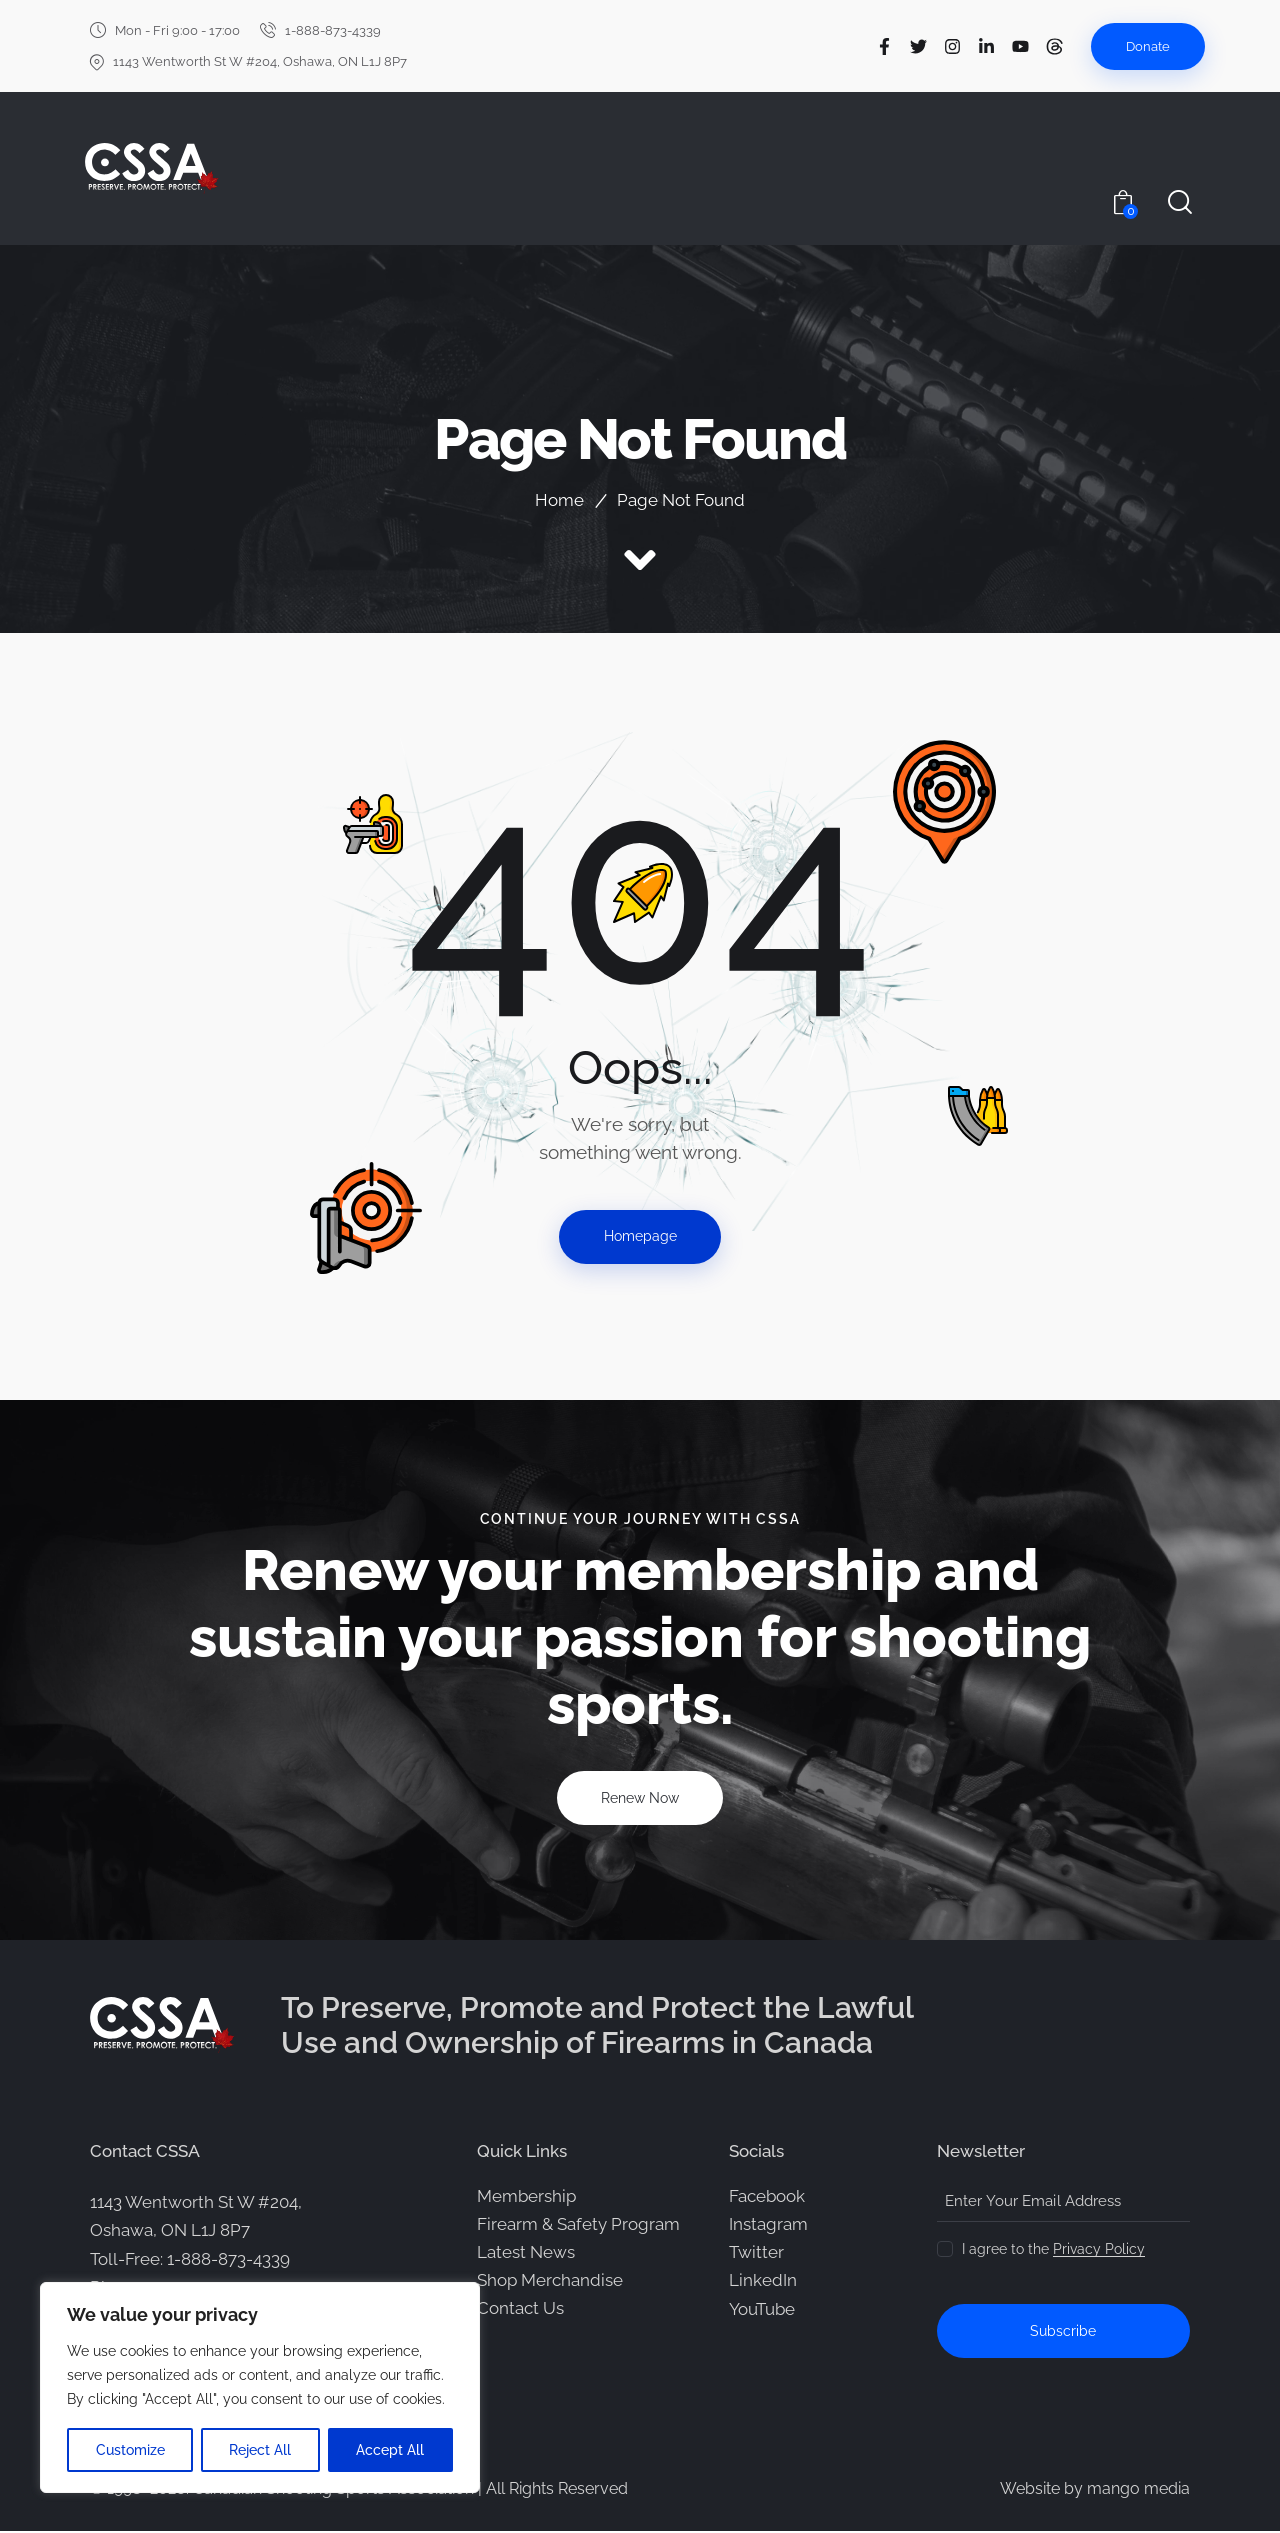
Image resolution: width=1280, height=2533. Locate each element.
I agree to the (1053, 2250)
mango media (1138, 2490)
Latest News (526, 2253)
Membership (526, 2197)
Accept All (391, 2450)
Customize (130, 2450)
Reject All (261, 2450)
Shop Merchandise (550, 2281)
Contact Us (520, 2309)
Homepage (640, 1237)
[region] (260, 2388)
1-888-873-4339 (228, 2260)
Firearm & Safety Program (578, 2225)
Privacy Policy (1099, 2250)
